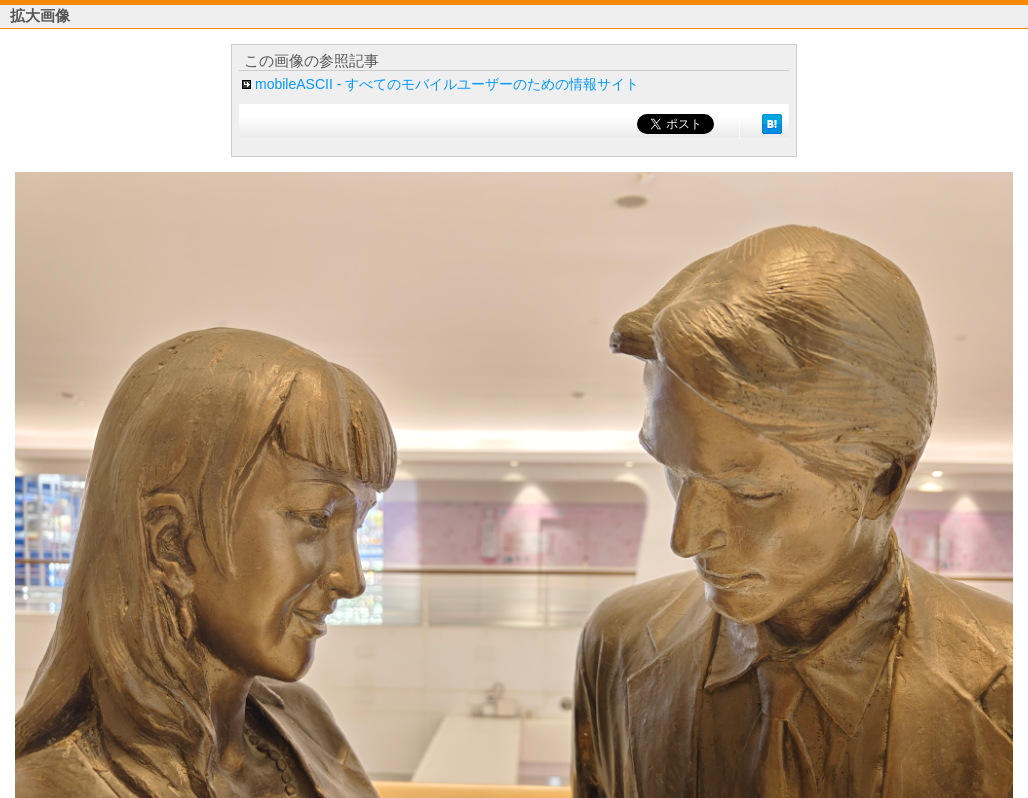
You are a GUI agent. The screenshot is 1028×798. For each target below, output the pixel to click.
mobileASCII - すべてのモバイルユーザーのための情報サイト (447, 84)
